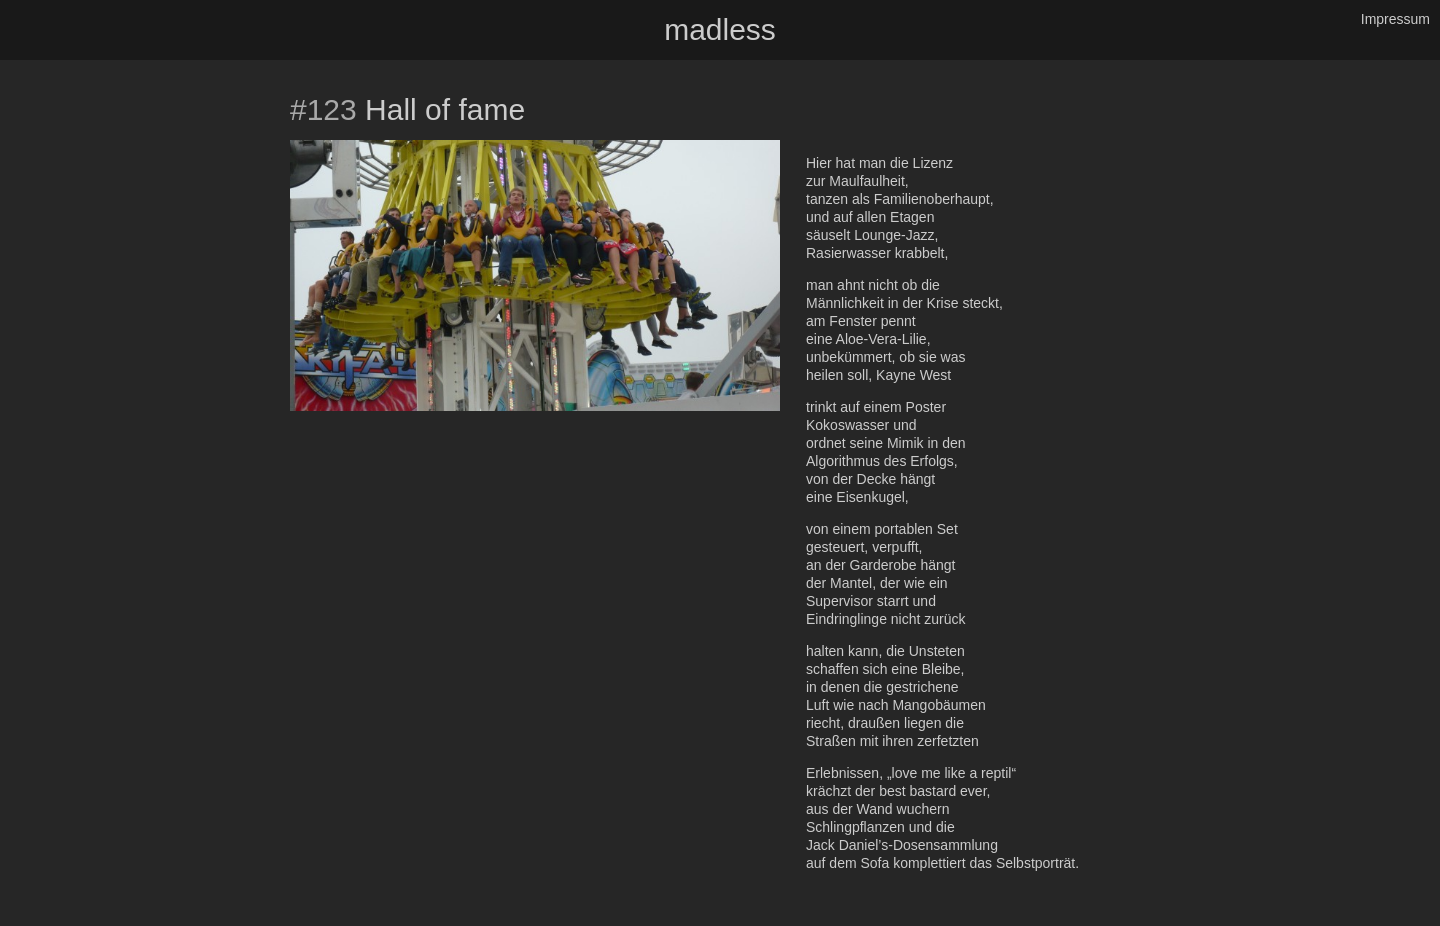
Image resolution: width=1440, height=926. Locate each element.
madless (720, 29)
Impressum (1395, 19)
